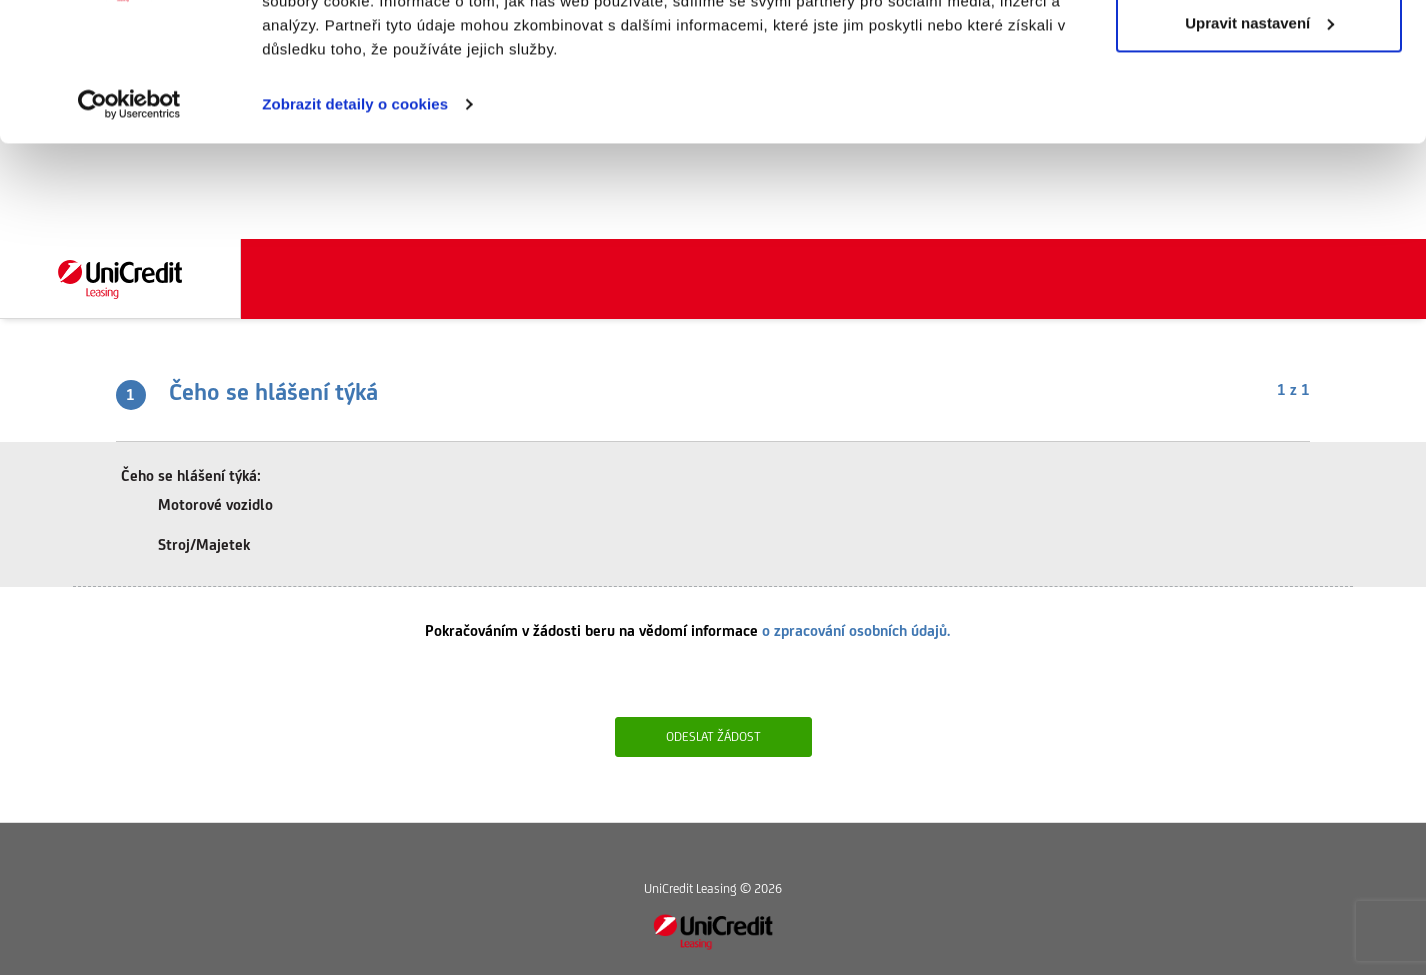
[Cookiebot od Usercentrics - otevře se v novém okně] (129, 200)
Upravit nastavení (1259, 118)
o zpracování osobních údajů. (856, 630)
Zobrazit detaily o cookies (355, 199)
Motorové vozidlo (202, 506)
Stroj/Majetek (190, 546)
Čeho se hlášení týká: (191, 475)
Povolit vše (1258, 52)
